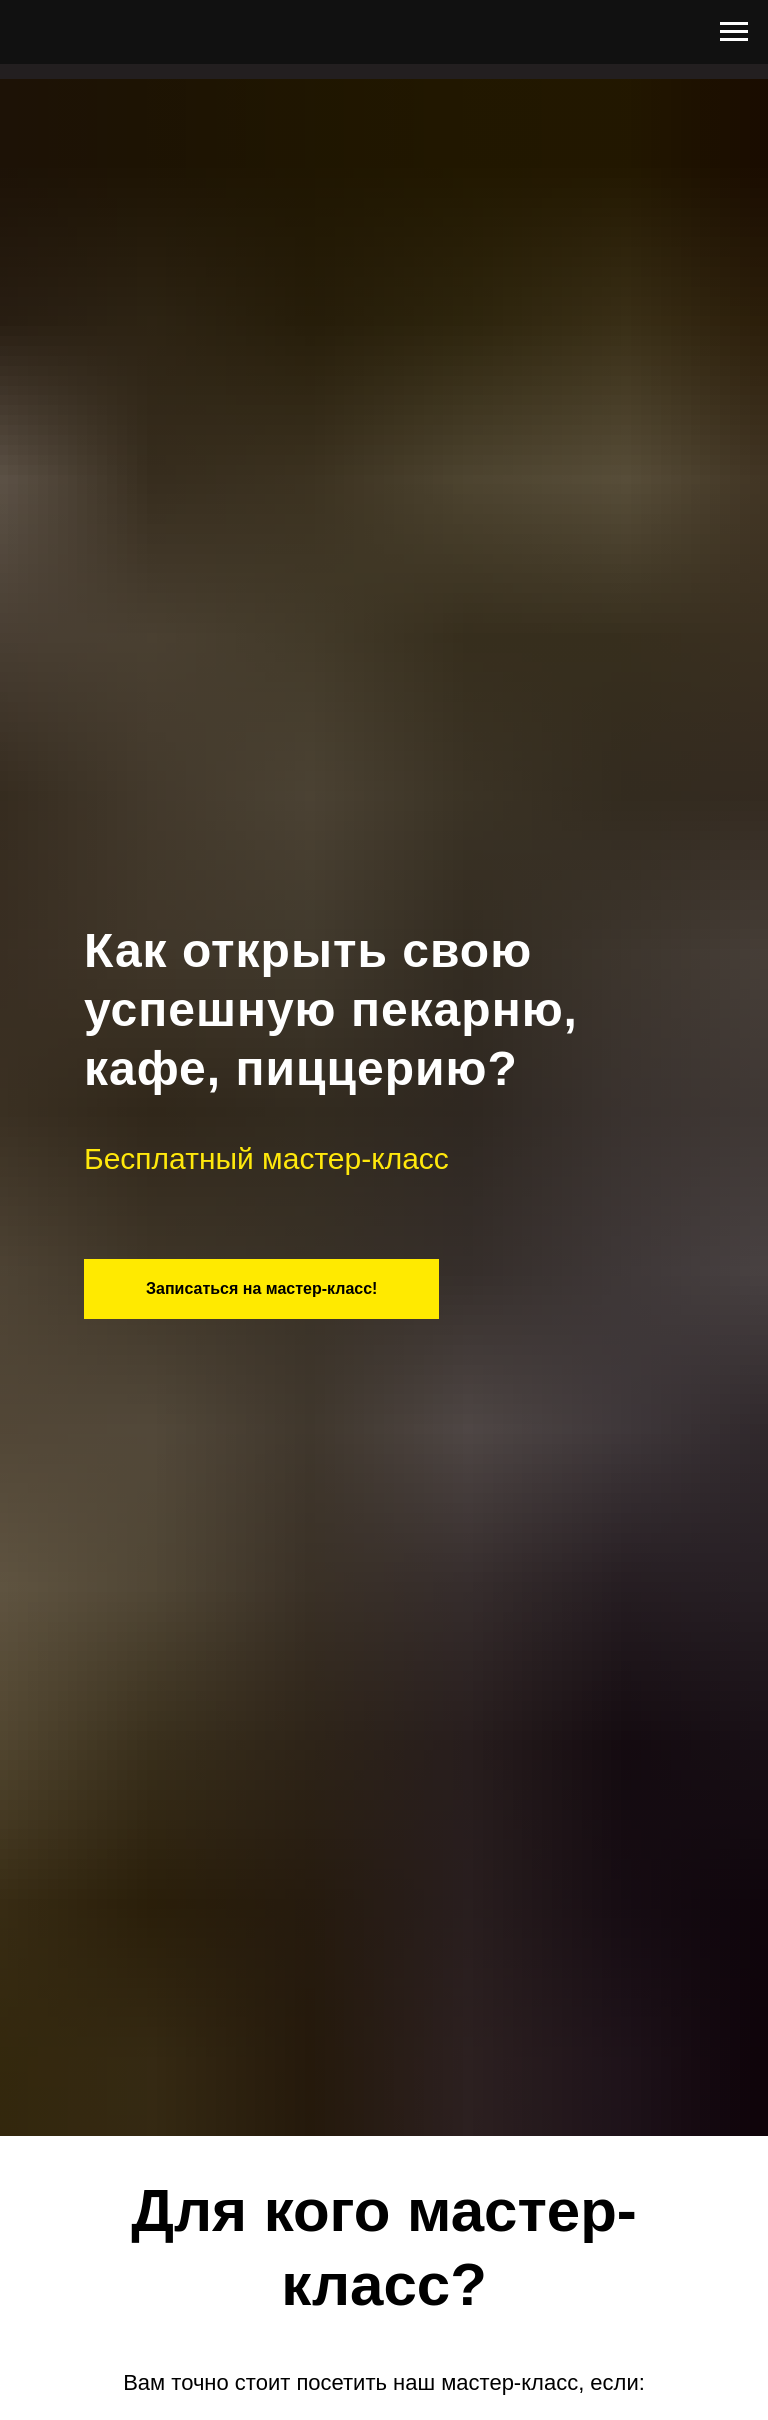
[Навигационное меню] (734, 32)
